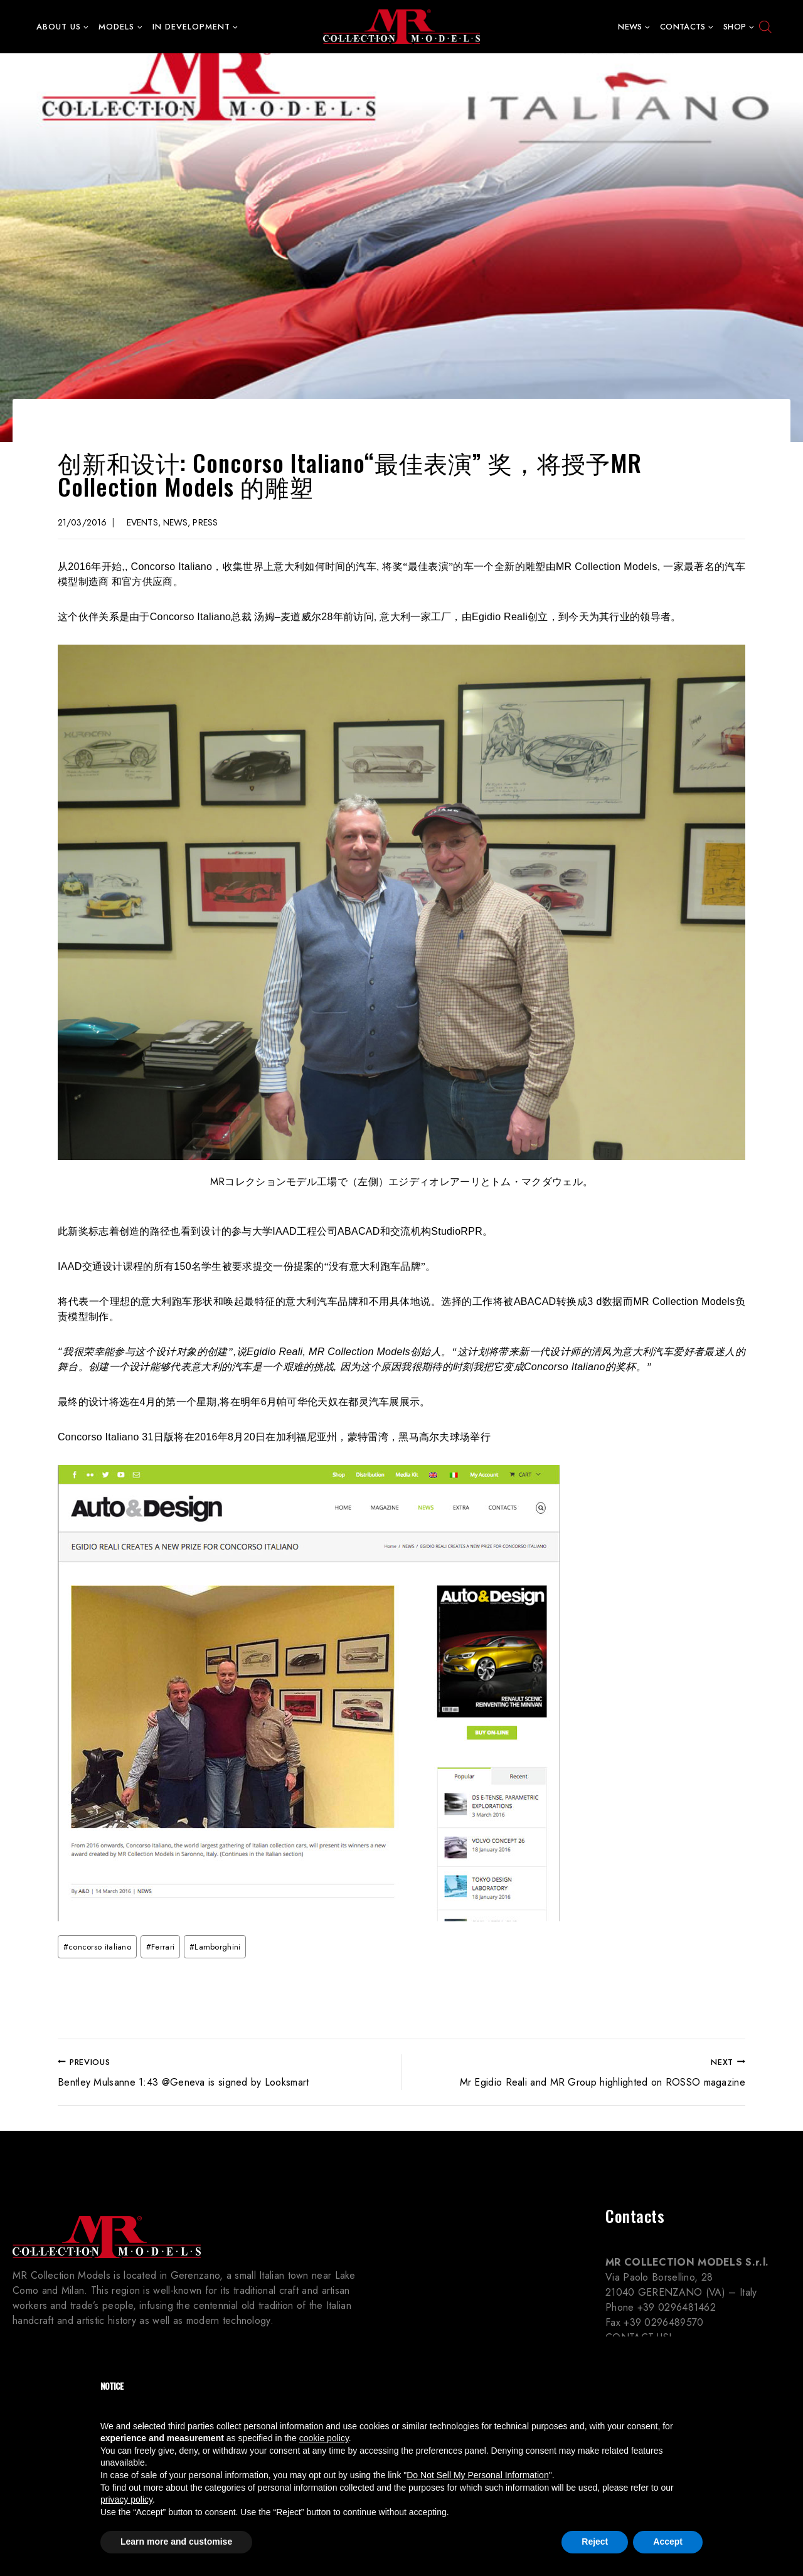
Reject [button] (595, 2541)
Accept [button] (668, 2541)
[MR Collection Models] (401, 27)
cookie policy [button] (324, 2438)
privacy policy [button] (126, 2499)
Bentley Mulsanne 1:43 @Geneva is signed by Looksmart (224, 2071)
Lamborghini (215, 1947)
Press (205, 522)
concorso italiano (97, 1947)
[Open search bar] (765, 27)
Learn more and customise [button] (176, 2541)
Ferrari (160, 1947)
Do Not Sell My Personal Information (477, 2475)
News (175, 522)
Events (142, 522)
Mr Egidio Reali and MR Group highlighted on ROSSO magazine (578, 2071)
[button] (85, 26)
